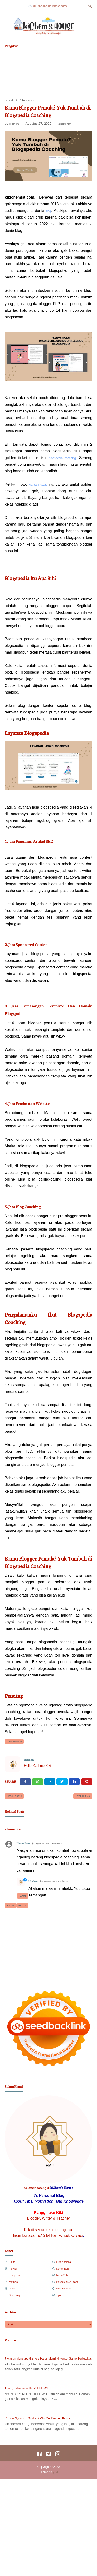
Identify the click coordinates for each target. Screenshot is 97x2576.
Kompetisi (17, 2285)
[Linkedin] (74, 1785)
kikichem (30, 1761)
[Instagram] (58, 2552)
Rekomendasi (18, 1742)
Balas (12, 1911)
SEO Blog (17, 2309)
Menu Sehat (67, 2285)
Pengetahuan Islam (72, 2293)
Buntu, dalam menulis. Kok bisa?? (33, 2460)
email (79, 2242)
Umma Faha (25, 1849)
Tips (61, 2309)
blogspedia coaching (72, 458)
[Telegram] (49, 1785)
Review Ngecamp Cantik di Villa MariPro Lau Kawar (48, 2515)
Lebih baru (17, 1801)
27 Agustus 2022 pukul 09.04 (55, 1849)
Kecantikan (66, 2277)
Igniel (55, 2569)
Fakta (14, 2269)
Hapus (28, 1911)
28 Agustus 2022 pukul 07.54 (62, 1887)
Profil (14, 2301)
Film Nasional (68, 2269)
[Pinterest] (86, 1785)
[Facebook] (25, 1785)
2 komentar (70, 123)
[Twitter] (37, 1785)
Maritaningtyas (44, 484)
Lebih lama (79, 1801)
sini (37, 2236)
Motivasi (16, 2293)
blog (52, 211)
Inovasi (15, 2277)
